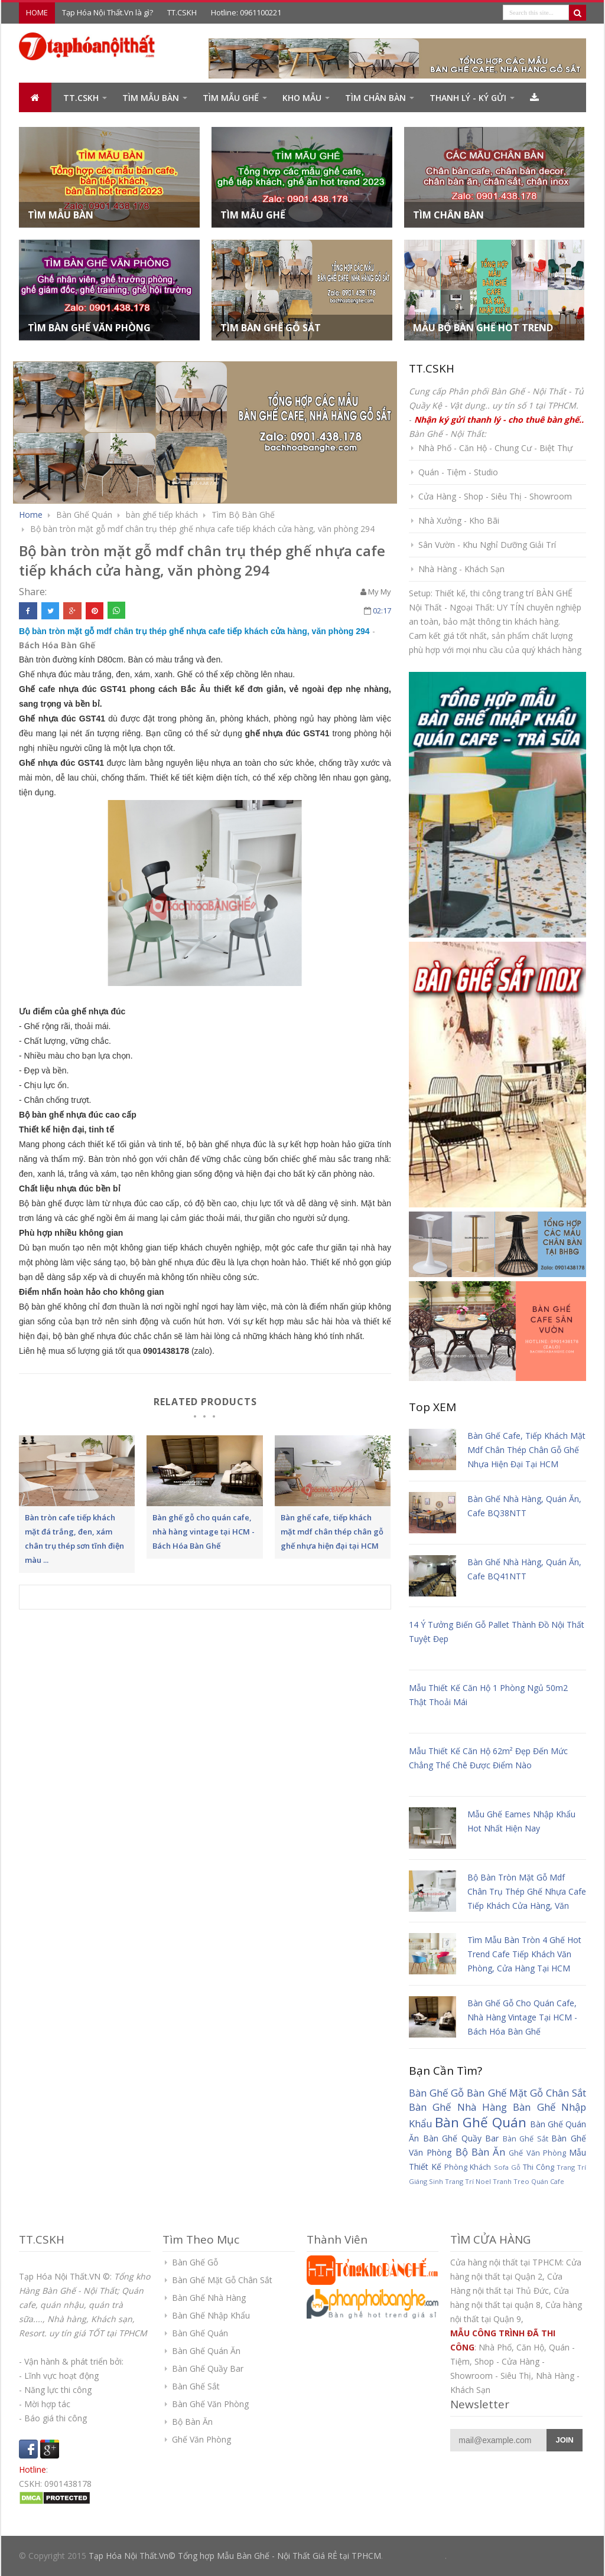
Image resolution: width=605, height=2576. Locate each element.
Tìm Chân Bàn (375, 97)
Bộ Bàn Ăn (481, 2152)
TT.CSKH (182, 12)
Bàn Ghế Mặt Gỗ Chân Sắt (526, 2093)
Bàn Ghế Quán (480, 2122)
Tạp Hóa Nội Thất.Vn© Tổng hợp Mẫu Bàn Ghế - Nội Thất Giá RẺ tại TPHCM (235, 2555)
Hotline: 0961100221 (246, 12)
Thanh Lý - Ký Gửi (468, 97)
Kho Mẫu (301, 97)
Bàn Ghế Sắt (525, 2139)
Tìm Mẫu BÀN (150, 97)
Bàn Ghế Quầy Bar (461, 2138)
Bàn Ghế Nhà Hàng (458, 2107)
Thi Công (538, 2167)
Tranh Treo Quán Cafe (528, 2181)
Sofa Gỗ (507, 2167)
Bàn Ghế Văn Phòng (210, 2404)
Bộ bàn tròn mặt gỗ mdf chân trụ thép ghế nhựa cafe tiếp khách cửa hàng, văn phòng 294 (202, 528)
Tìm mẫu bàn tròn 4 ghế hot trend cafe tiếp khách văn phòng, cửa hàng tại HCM (524, 1954)
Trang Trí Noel (468, 2181)
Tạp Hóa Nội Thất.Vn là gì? (107, 12)
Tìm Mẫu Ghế (231, 97)
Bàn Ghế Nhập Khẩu (211, 2315)
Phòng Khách (467, 2167)
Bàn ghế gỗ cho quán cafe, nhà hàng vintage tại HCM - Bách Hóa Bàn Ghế (522, 2017)
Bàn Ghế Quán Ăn (206, 2350)
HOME (37, 12)
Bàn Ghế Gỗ (436, 2093)
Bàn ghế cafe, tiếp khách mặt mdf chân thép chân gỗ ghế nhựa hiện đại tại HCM (526, 1450)
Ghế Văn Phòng (537, 2153)
